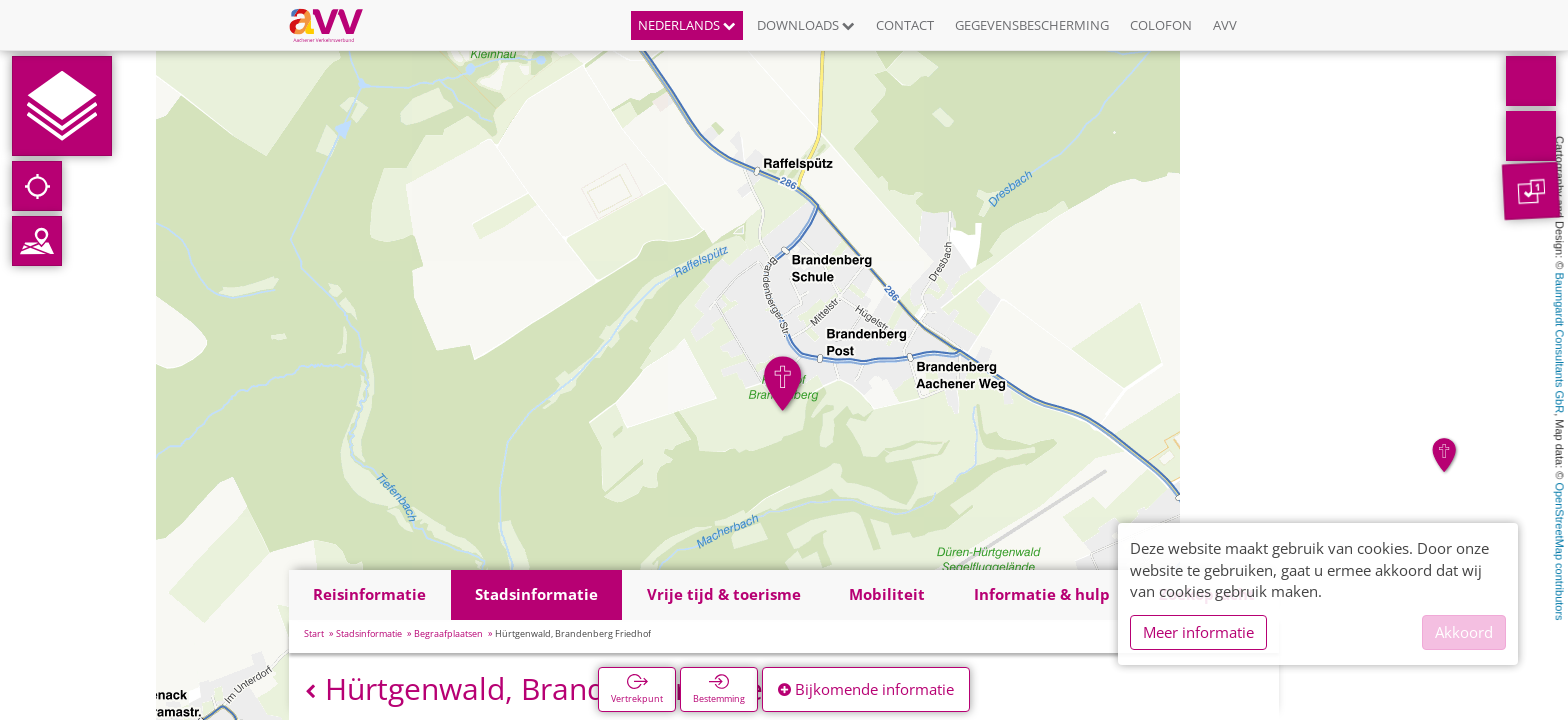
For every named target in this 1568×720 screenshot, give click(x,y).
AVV (1225, 25)
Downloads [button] (806, 25)
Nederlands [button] (687, 25)
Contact (905, 25)
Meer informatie (1198, 632)
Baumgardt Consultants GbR (1560, 343)
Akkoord (1464, 632)
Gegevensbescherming (1032, 25)
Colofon (1161, 25)
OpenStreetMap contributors (1560, 551)
